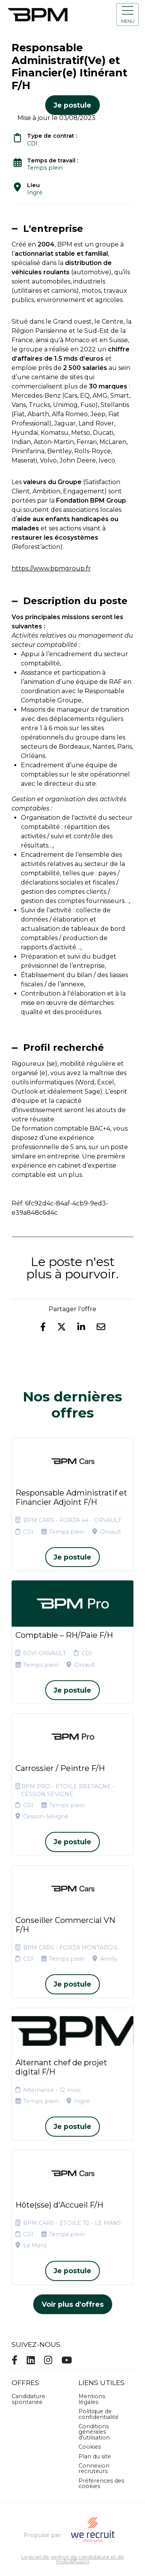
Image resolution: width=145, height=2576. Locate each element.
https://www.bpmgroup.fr (51, 568)
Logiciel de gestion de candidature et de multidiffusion (72, 2560)
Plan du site (94, 2456)
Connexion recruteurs (93, 2468)
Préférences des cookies (101, 2483)
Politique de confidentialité (98, 2414)
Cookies (89, 2446)
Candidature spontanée (28, 2399)
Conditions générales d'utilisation (94, 2432)
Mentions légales (91, 2399)
